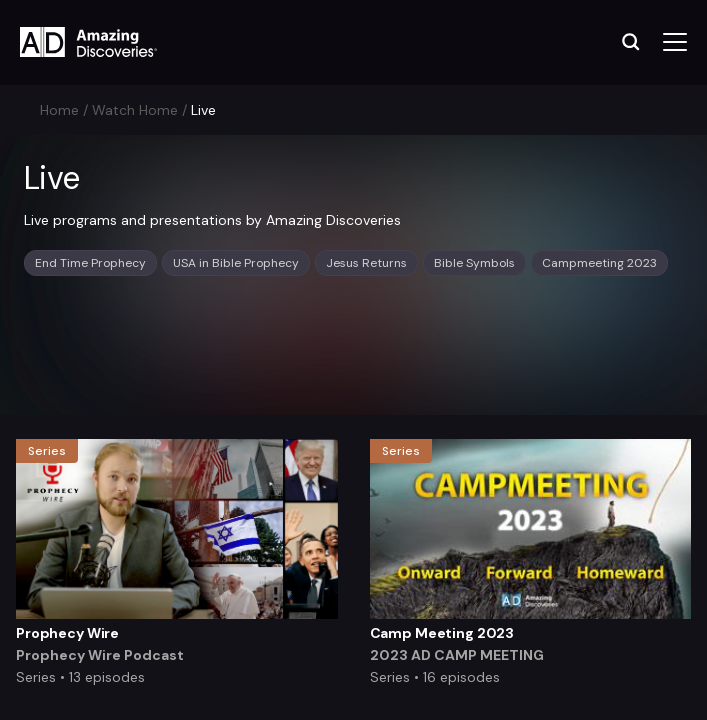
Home (59, 110)
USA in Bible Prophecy (236, 263)
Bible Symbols (474, 263)
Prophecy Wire (67, 633)
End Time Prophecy (90, 263)
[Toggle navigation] (675, 42)
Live (203, 110)
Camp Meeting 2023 (442, 633)
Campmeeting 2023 (599, 263)
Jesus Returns (366, 263)
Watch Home (135, 110)
